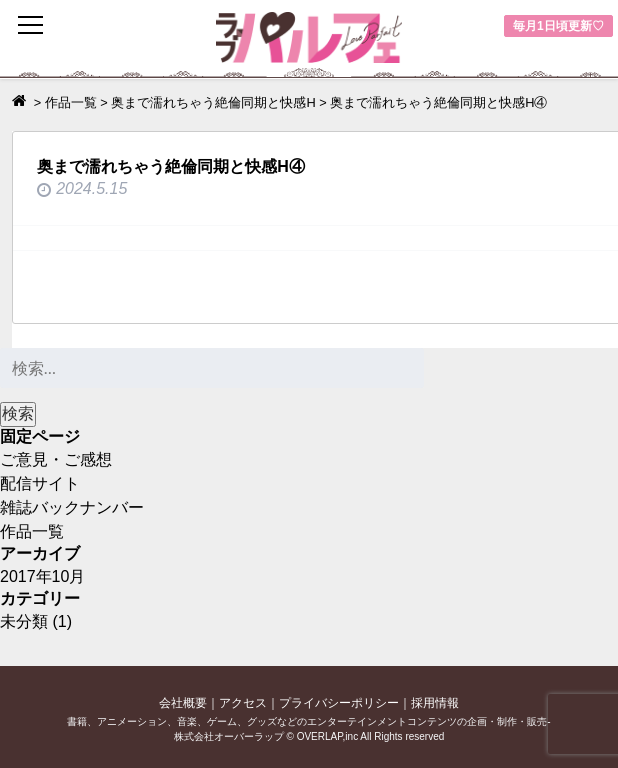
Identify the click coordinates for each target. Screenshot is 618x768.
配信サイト (40, 483)
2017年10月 (42, 576)
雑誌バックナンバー (72, 507)
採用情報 (435, 703)
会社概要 (183, 703)
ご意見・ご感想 (56, 459)
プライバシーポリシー (339, 703)
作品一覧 (32, 531)
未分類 (24, 621)
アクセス (243, 703)
